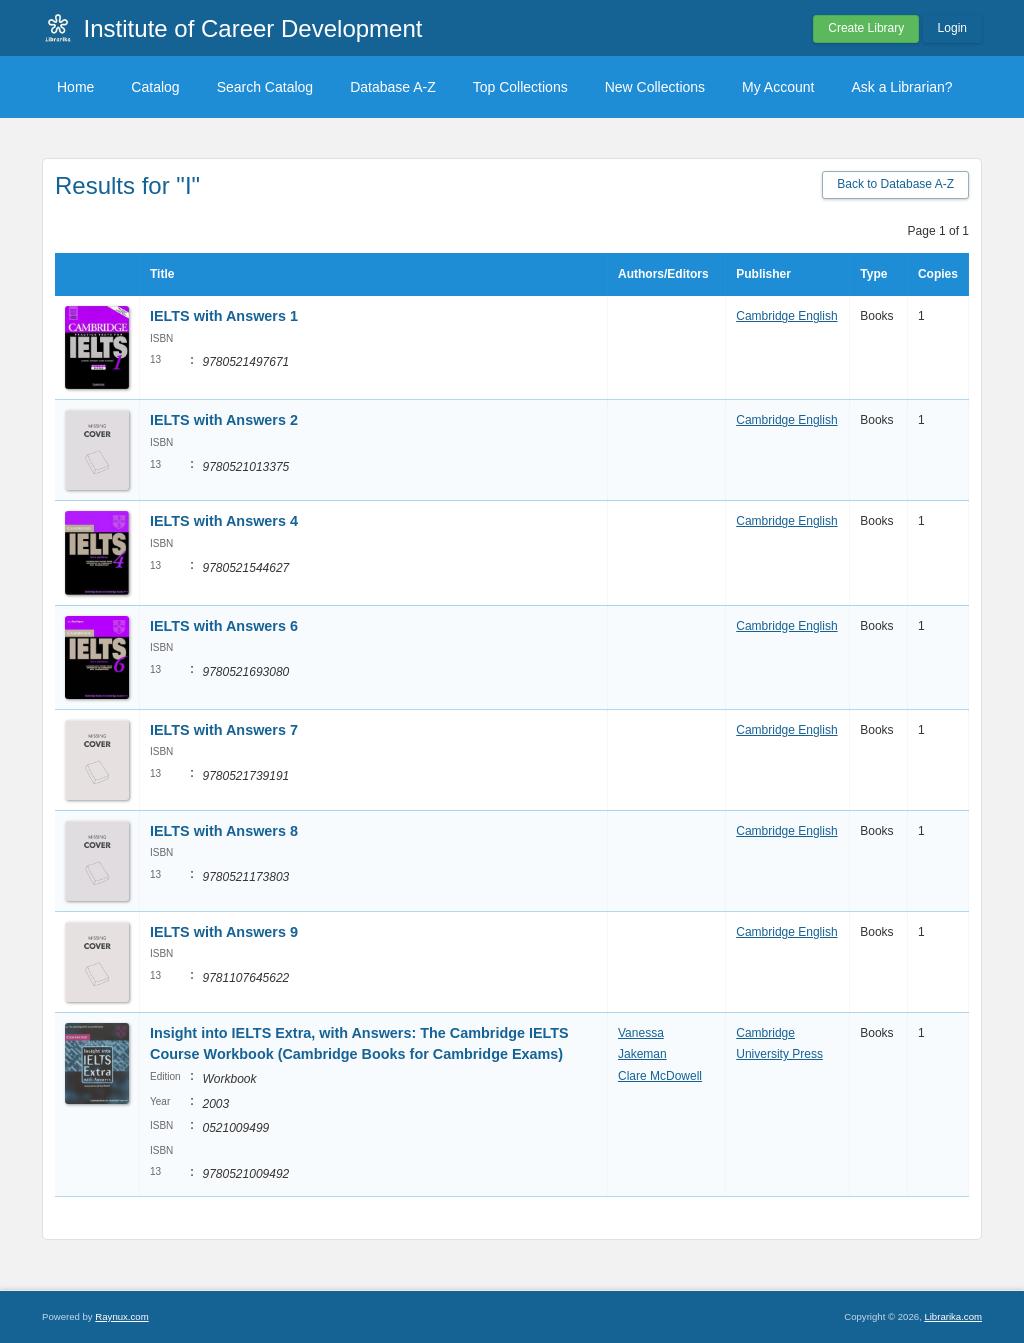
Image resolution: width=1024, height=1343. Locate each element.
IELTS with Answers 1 (224, 316)
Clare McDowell (660, 1076)
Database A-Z (393, 87)
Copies (938, 274)
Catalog (155, 87)
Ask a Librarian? (901, 87)
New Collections (655, 87)
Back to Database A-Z (895, 184)
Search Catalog (265, 87)
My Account (778, 87)
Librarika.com (953, 1316)
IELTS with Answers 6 (224, 626)
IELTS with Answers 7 (224, 730)
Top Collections (520, 87)
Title (162, 274)
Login (952, 28)
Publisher (763, 274)
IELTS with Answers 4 (224, 521)
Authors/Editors (663, 274)
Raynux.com (121, 1316)
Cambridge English (786, 316)
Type (873, 274)
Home (75, 87)
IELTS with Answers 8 (224, 831)
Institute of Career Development (253, 28)
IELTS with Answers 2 (224, 420)
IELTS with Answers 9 (224, 932)
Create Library (866, 28)
